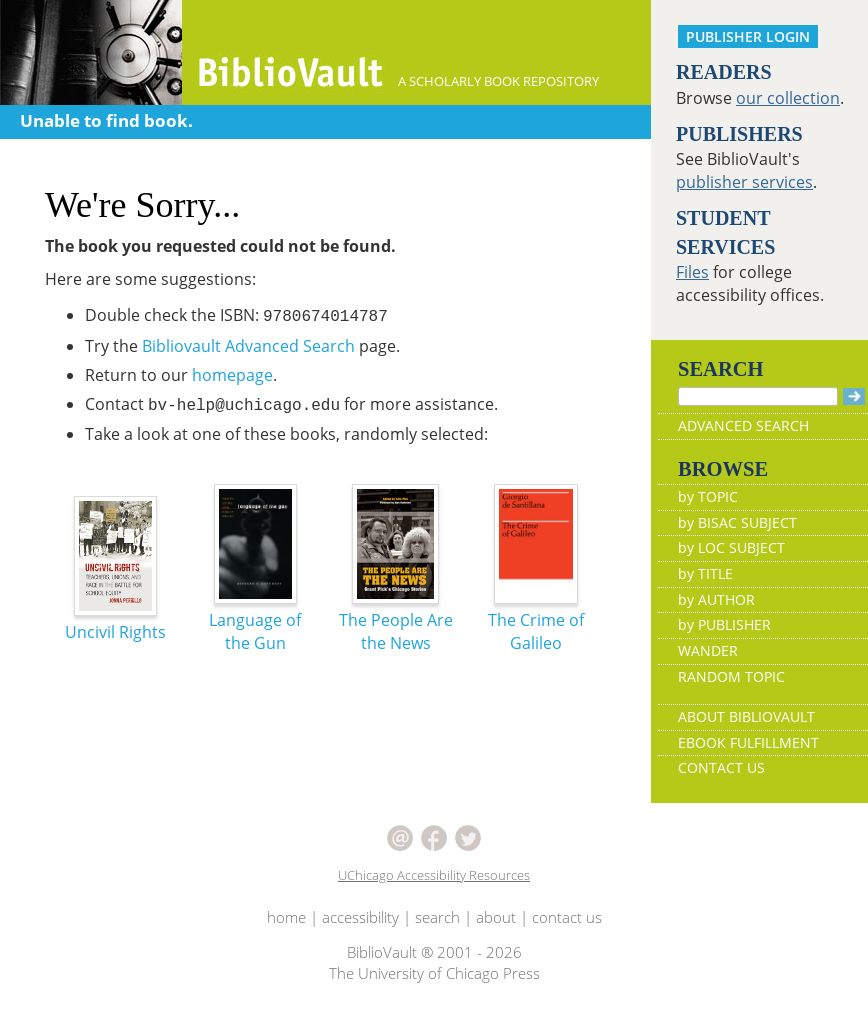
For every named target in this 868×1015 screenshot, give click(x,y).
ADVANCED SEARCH (743, 425)
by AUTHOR (716, 599)
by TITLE (705, 573)
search (437, 917)
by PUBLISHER (724, 624)
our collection (788, 98)
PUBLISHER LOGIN (748, 36)
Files (692, 272)
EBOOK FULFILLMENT (748, 742)
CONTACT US (721, 767)
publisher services (744, 182)
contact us (567, 917)
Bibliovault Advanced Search (248, 346)
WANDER (708, 650)
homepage (232, 375)
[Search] (758, 396)
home (286, 917)
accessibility (360, 917)
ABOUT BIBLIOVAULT (746, 716)
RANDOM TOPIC (731, 676)
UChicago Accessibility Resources (434, 875)
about (496, 917)
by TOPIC (708, 496)
